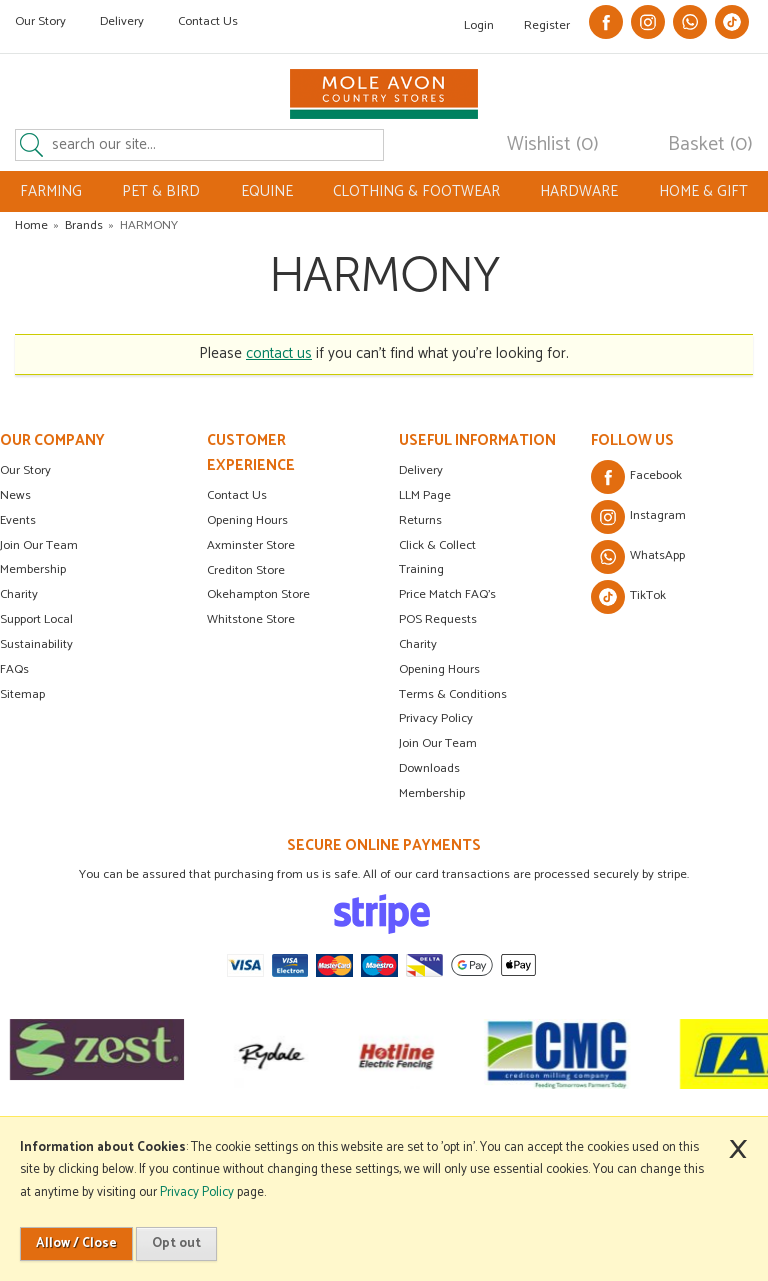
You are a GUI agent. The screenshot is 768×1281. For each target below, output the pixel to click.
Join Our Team (39, 545)
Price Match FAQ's (447, 594)
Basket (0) (710, 145)
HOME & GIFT (703, 191)
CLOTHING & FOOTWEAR (416, 191)
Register (547, 25)
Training (421, 569)
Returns (420, 520)
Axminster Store (251, 545)
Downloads (429, 768)
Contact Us (208, 21)
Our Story (40, 21)
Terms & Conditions (453, 694)
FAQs (14, 669)
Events (18, 520)
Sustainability (36, 644)
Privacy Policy (436, 718)
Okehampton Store (258, 594)
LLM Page (425, 495)
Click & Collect (437, 545)
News (15, 495)
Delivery (122, 21)
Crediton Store (246, 570)
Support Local (36, 619)
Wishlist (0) (553, 145)
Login (479, 25)
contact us (279, 353)
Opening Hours (247, 520)
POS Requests (438, 619)
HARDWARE (579, 191)
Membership (33, 569)
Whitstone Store (251, 619)
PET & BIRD (161, 191)
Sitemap (22, 694)
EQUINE (267, 191)
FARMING (51, 191)
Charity (19, 594)
